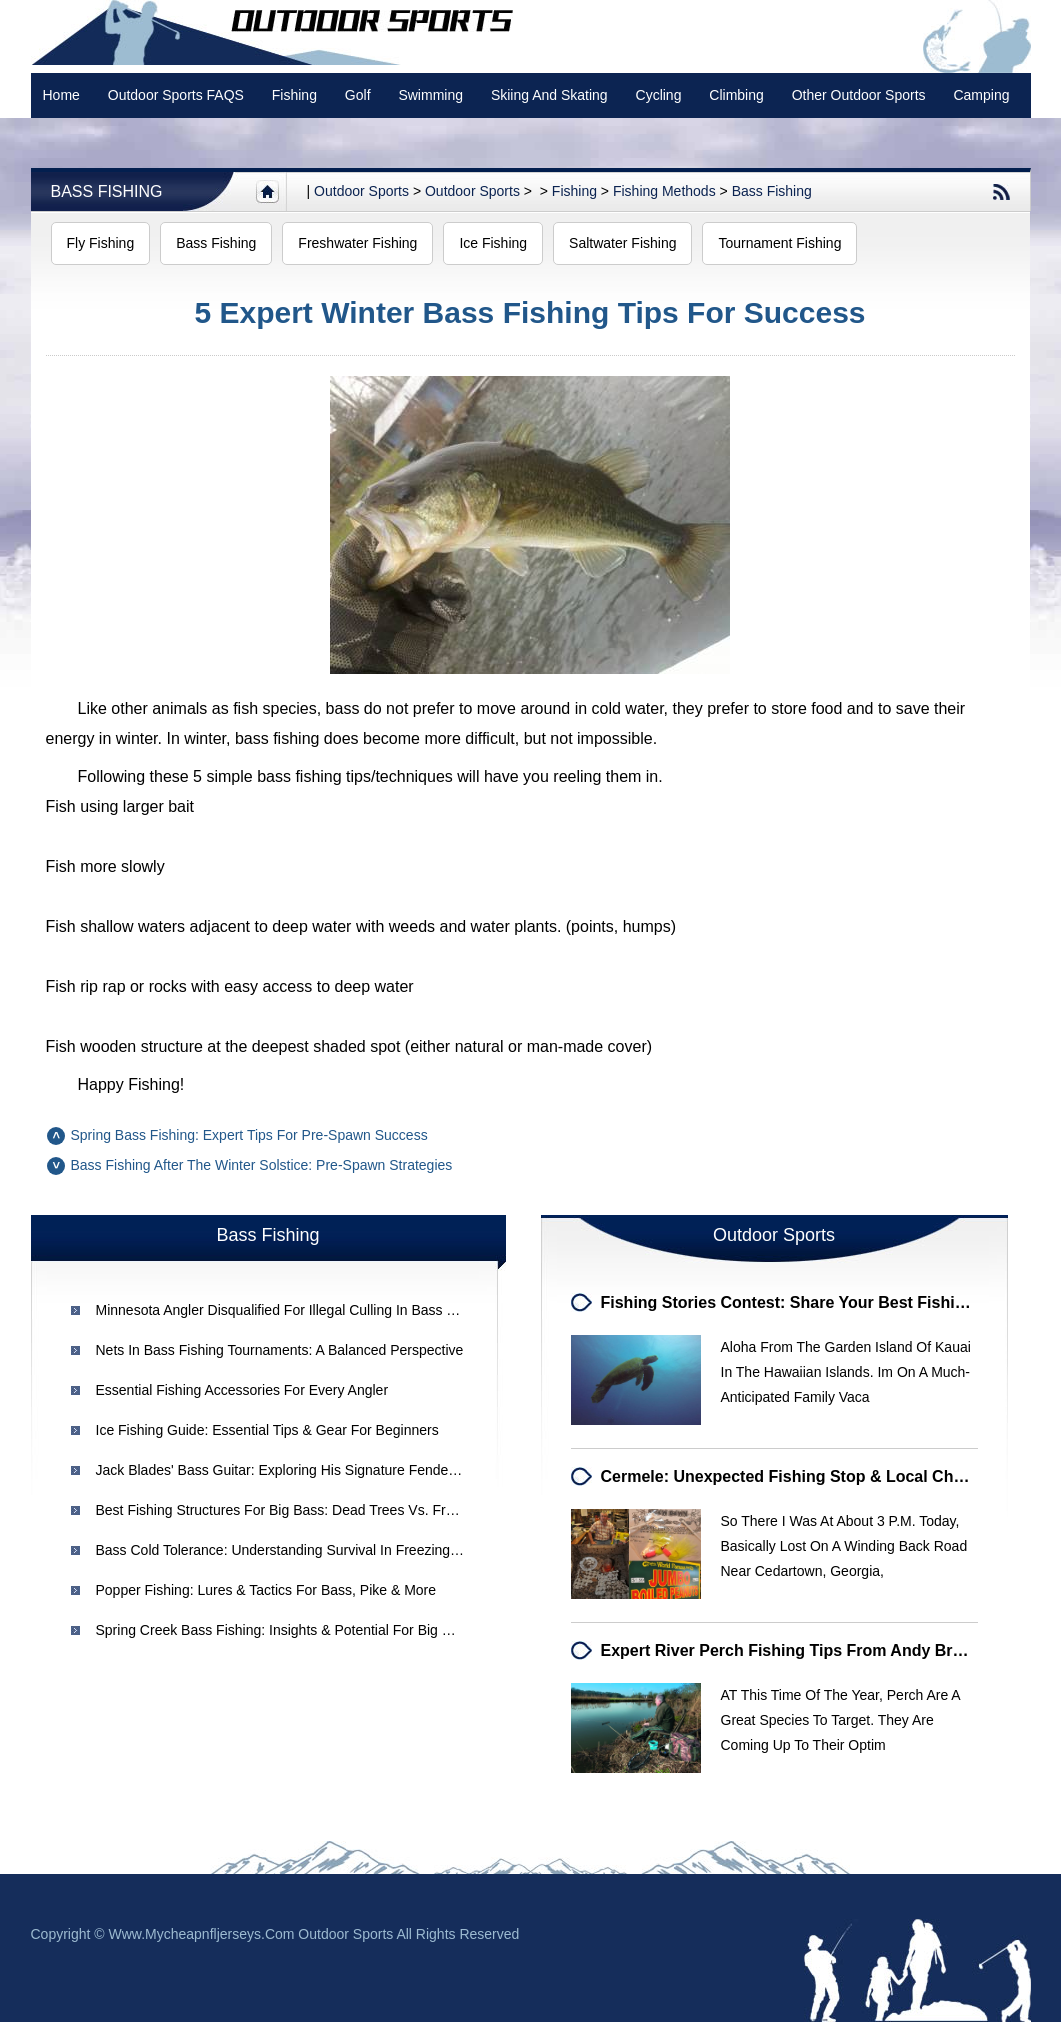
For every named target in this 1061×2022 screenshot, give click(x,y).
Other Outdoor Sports (859, 95)
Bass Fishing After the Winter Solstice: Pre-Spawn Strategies (262, 1165)
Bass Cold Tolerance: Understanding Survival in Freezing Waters (297, 1550)
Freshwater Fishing (357, 243)
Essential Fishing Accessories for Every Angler (242, 1390)
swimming (430, 95)
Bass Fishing (107, 191)
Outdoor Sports (472, 191)
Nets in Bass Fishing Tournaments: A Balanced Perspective (280, 1350)
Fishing (294, 95)
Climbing (736, 95)
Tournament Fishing (779, 243)
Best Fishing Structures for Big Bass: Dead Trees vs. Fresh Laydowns (316, 1510)
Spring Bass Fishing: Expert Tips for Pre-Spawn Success (249, 1135)
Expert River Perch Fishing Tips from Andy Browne (797, 1650)
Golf (358, 95)
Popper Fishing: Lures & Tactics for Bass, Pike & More (266, 1590)
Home (61, 95)
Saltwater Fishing (622, 243)
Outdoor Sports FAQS (176, 95)
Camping (981, 95)
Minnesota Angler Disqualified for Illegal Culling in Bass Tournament (308, 1310)
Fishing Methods (664, 191)
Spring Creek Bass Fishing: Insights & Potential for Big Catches (295, 1630)
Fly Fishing (101, 243)
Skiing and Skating (549, 95)
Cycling (659, 95)
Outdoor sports (361, 191)
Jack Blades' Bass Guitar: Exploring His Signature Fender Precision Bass (323, 1470)
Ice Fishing (493, 243)
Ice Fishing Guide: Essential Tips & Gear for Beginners (267, 1430)
